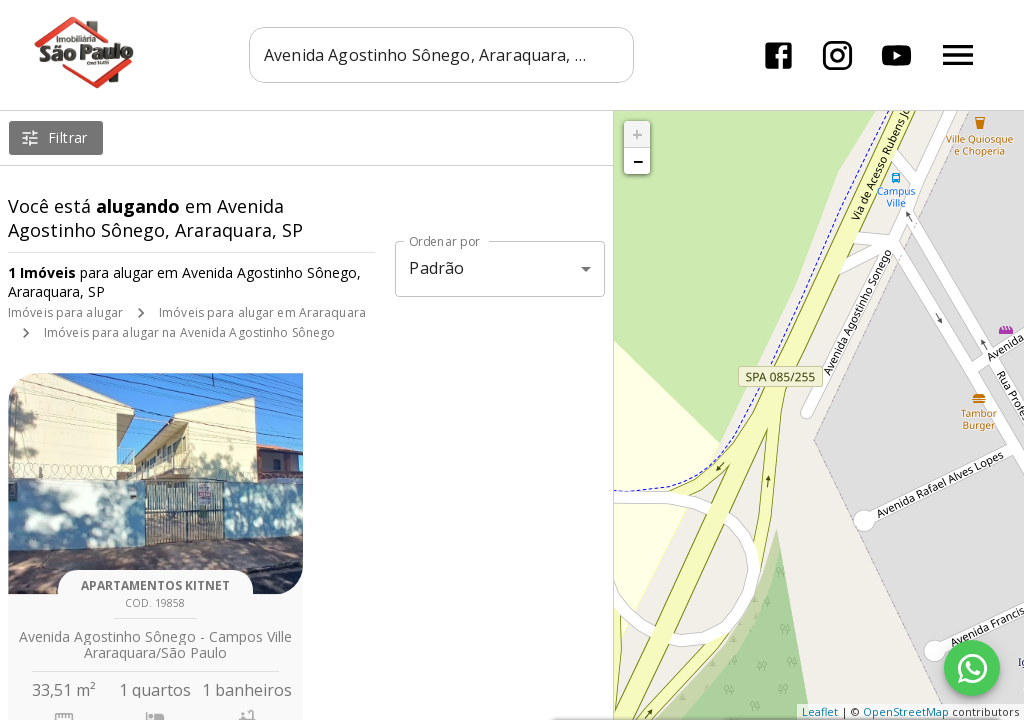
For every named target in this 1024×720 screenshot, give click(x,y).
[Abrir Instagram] (837, 55)
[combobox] (441, 55)
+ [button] (637, 134)
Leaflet (820, 711)
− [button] (638, 161)
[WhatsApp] (972, 668)
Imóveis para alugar (65, 312)
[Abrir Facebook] (778, 55)
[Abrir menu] (958, 55)
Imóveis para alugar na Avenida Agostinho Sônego (189, 332)
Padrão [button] (436, 268)
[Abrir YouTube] (896, 55)
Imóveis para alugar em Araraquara (262, 312)
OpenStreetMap (906, 711)
